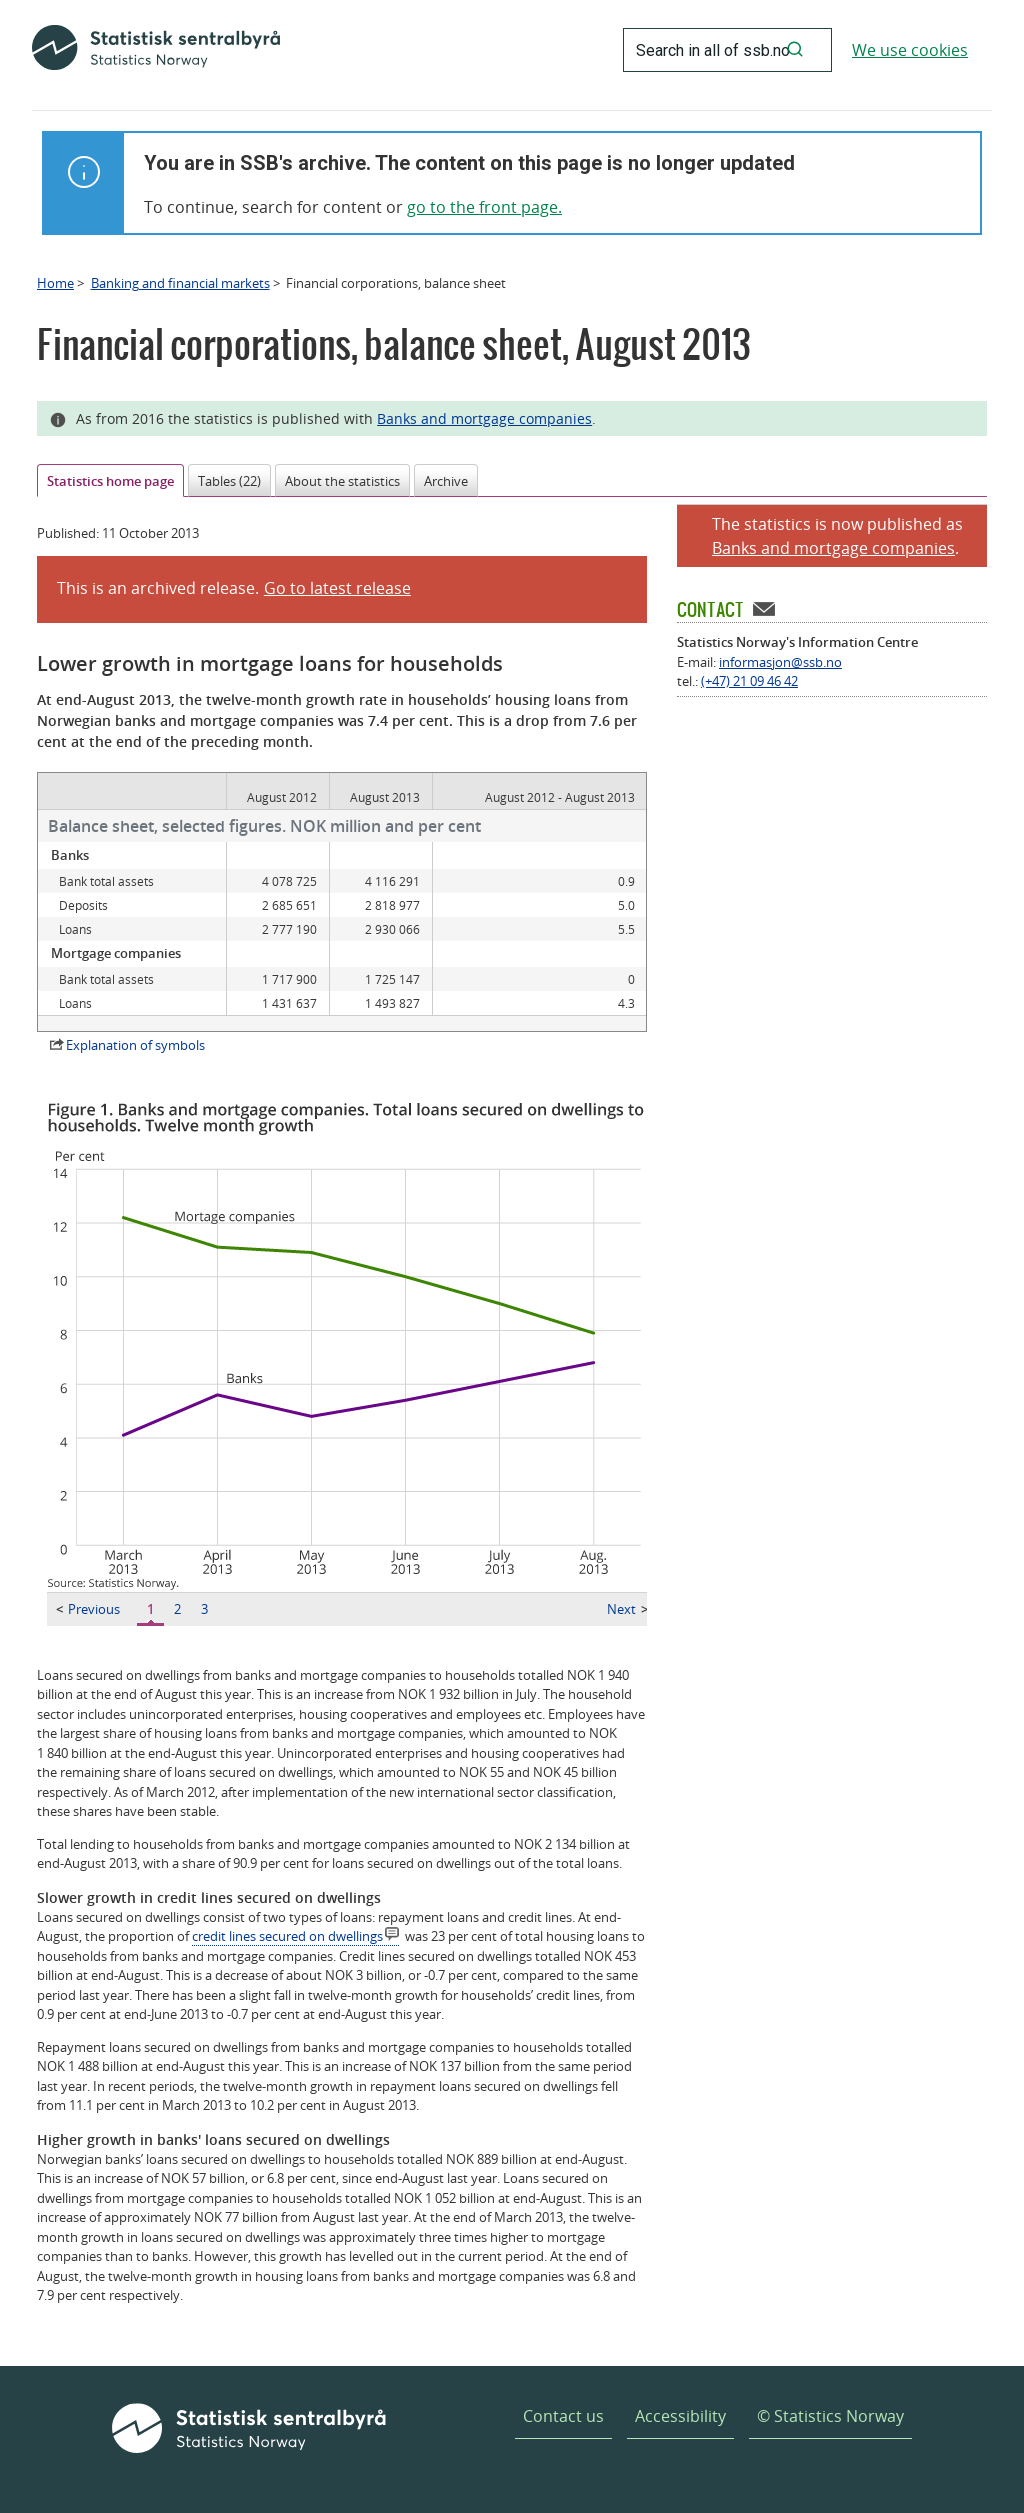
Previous (88, 1609)
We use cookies (910, 50)
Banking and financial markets (180, 283)
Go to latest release (337, 588)
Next (627, 1609)
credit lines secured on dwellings (287, 1936)
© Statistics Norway (830, 2416)
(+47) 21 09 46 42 (749, 681)
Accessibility (680, 2416)
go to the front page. (484, 207)
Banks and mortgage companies (484, 418)
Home (55, 283)
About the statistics (342, 481)
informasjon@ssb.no (780, 662)
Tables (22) (229, 481)
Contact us (563, 2416)
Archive (446, 481)
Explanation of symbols (135, 1045)
